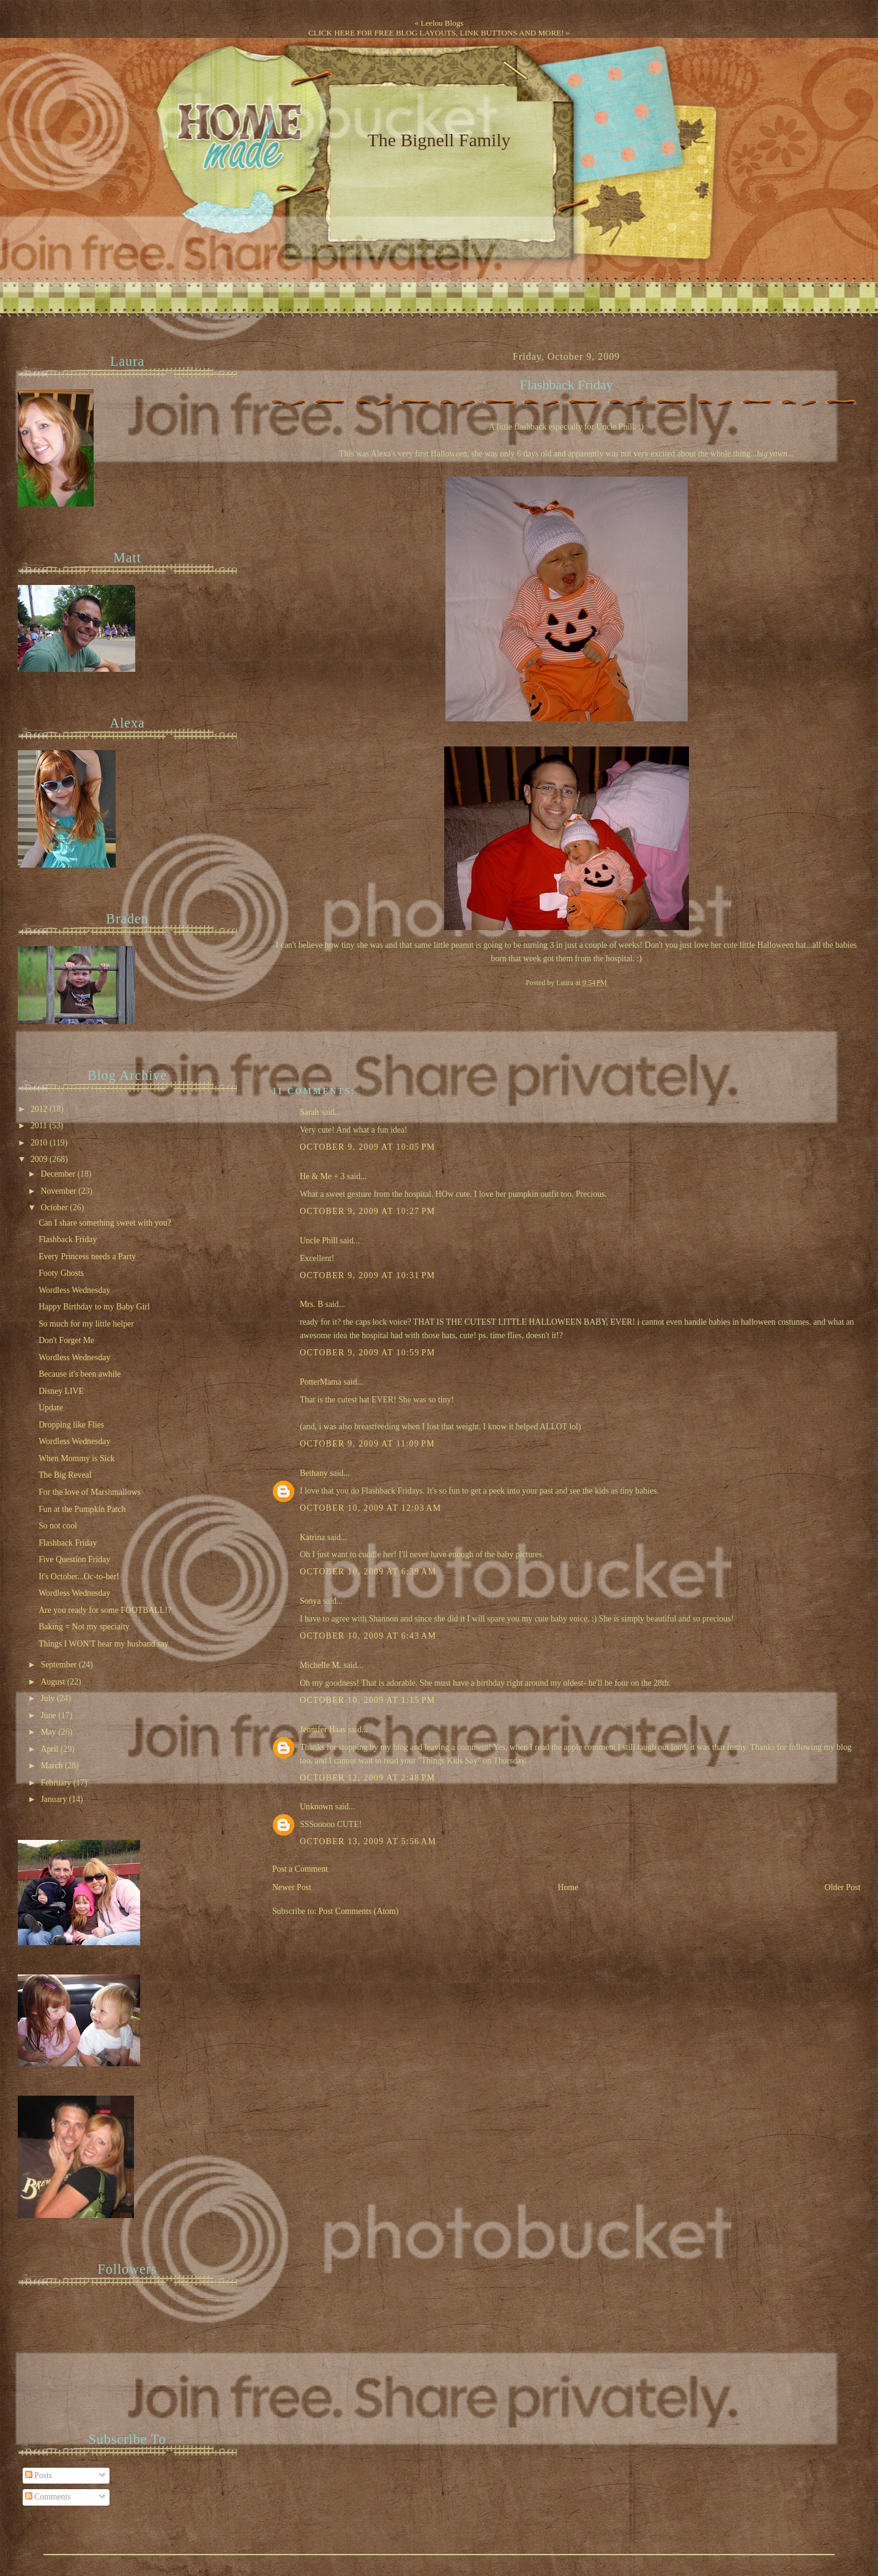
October (55, 1207)
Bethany (314, 1473)
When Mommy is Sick (76, 1458)
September (60, 1664)
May (50, 1732)
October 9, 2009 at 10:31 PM (368, 1275)
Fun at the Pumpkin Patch (82, 1509)
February (57, 1782)
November (60, 1191)
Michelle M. (320, 1665)
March (53, 1765)
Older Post (843, 1887)
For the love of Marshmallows (90, 1492)
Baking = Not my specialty (84, 1626)
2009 (40, 1159)
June (50, 1715)
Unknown (316, 1806)
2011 (40, 1125)
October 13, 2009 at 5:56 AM (368, 1841)
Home (567, 1887)
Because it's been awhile (80, 1374)
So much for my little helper (86, 1323)
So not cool (58, 1525)
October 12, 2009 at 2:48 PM (368, 1777)
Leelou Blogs (442, 23)
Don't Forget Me (66, 1340)
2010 (40, 1142)
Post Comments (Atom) (359, 1911)
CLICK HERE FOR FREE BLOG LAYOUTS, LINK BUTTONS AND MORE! (436, 32)
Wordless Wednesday (74, 1290)
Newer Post (291, 1887)
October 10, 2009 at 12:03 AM (370, 1508)
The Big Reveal (65, 1475)
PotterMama (320, 1382)
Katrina (312, 1537)
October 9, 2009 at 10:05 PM (368, 1147)
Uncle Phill (319, 1240)
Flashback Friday (566, 385)
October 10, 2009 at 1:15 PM (368, 1700)
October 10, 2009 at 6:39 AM (368, 1571)
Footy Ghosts (61, 1273)
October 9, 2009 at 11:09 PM (367, 1443)
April (51, 1749)
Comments (48, 2496)
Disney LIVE (61, 1391)
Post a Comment (300, 1869)
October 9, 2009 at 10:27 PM (368, 1211)
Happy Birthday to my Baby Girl (94, 1306)
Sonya (310, 1601)
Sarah (309, 1112)
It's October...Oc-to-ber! (79, 1576)
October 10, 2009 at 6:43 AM (368, 1635)
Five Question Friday (74, 1559)
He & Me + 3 (322, 1176)
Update (51, 1407)
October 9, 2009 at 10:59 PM (368, 1352)
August (54, 1681)
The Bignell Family (438, 140)
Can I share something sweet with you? (105, 1222)
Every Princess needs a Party (87, 1256)
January (55, 1799)
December (59, 1173)
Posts (39, 2475)
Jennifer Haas (323, 1729)
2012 (40, 1109)
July (49, 1698)
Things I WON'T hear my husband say (103, 1643)
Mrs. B (311, 1304)
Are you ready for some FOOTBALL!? (105, 1610)
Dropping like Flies (71, 1424)
